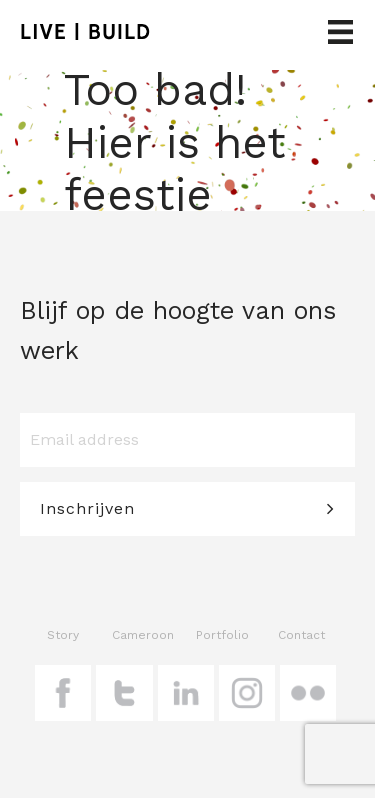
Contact (301, 635)
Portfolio (222, 635)
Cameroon (143, 635)
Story (63, 635)
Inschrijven (87, 508)
